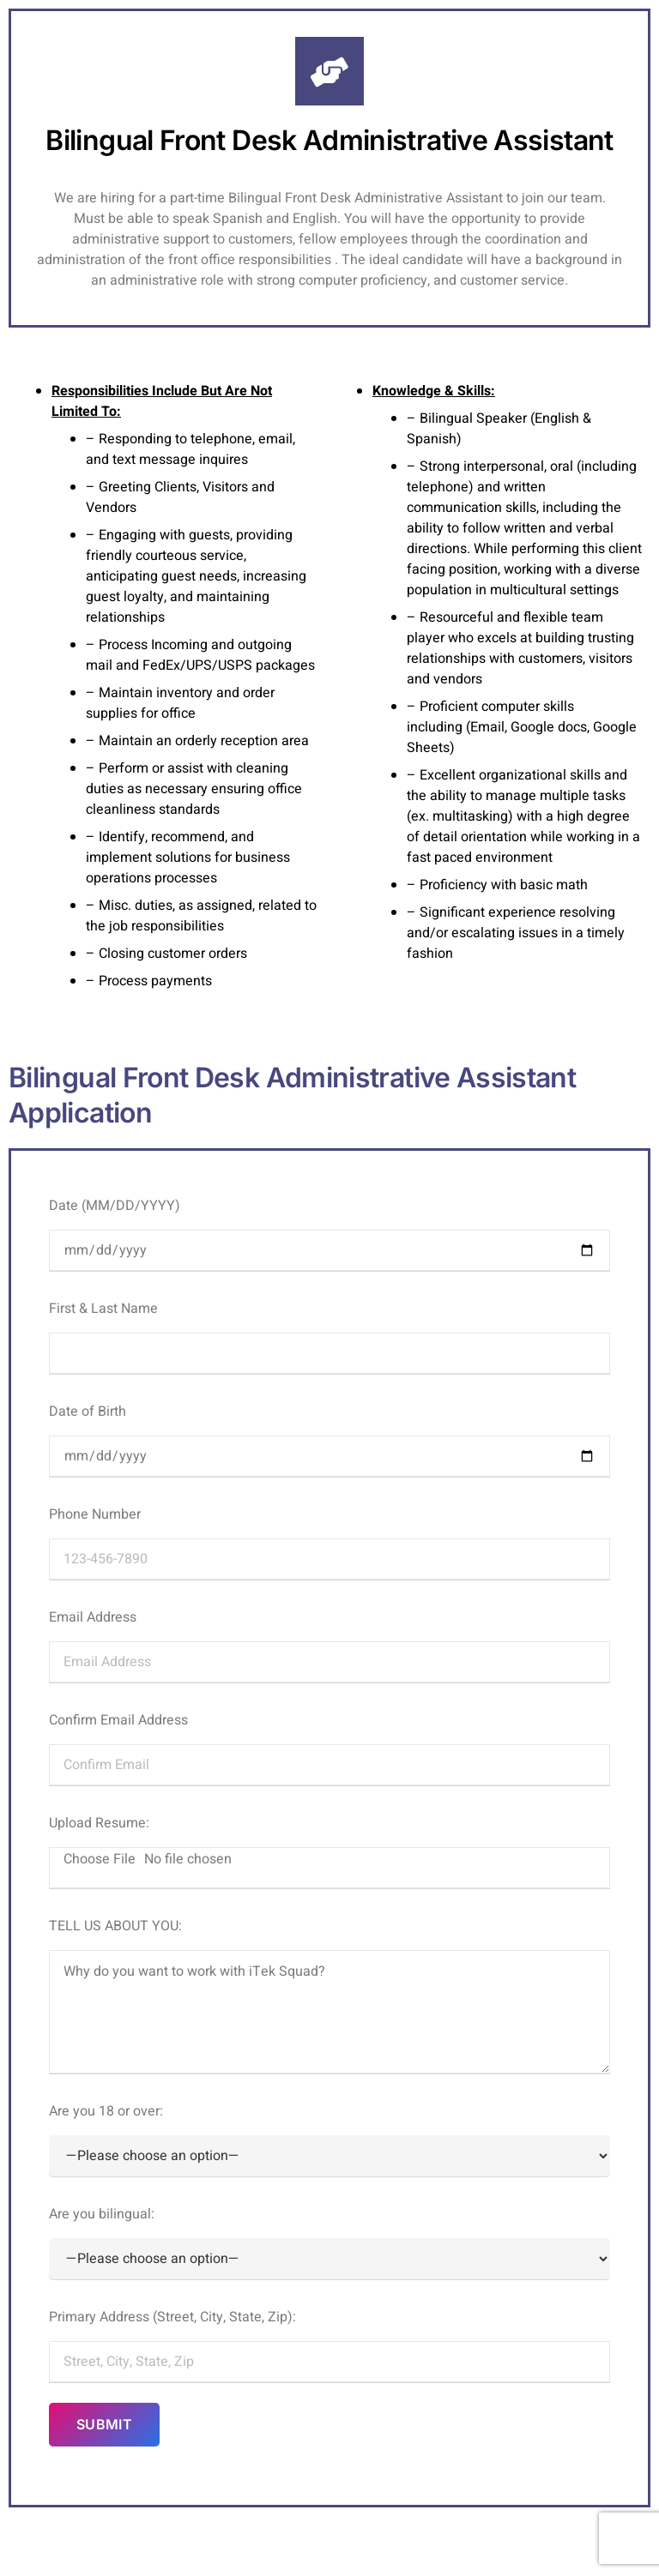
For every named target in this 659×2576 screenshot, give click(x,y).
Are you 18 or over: (329, 2138)
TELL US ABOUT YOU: (329, 1994)
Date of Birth (329, 1439)
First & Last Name (329, 1336)
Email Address (329, 1644)
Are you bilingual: (329, 2241)
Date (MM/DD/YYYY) (329, 1233)
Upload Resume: (329, 1850)
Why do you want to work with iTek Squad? (329, 2011)
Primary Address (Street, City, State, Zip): (329, 2344)
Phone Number (329, 1542)
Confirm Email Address (329, 1747)
